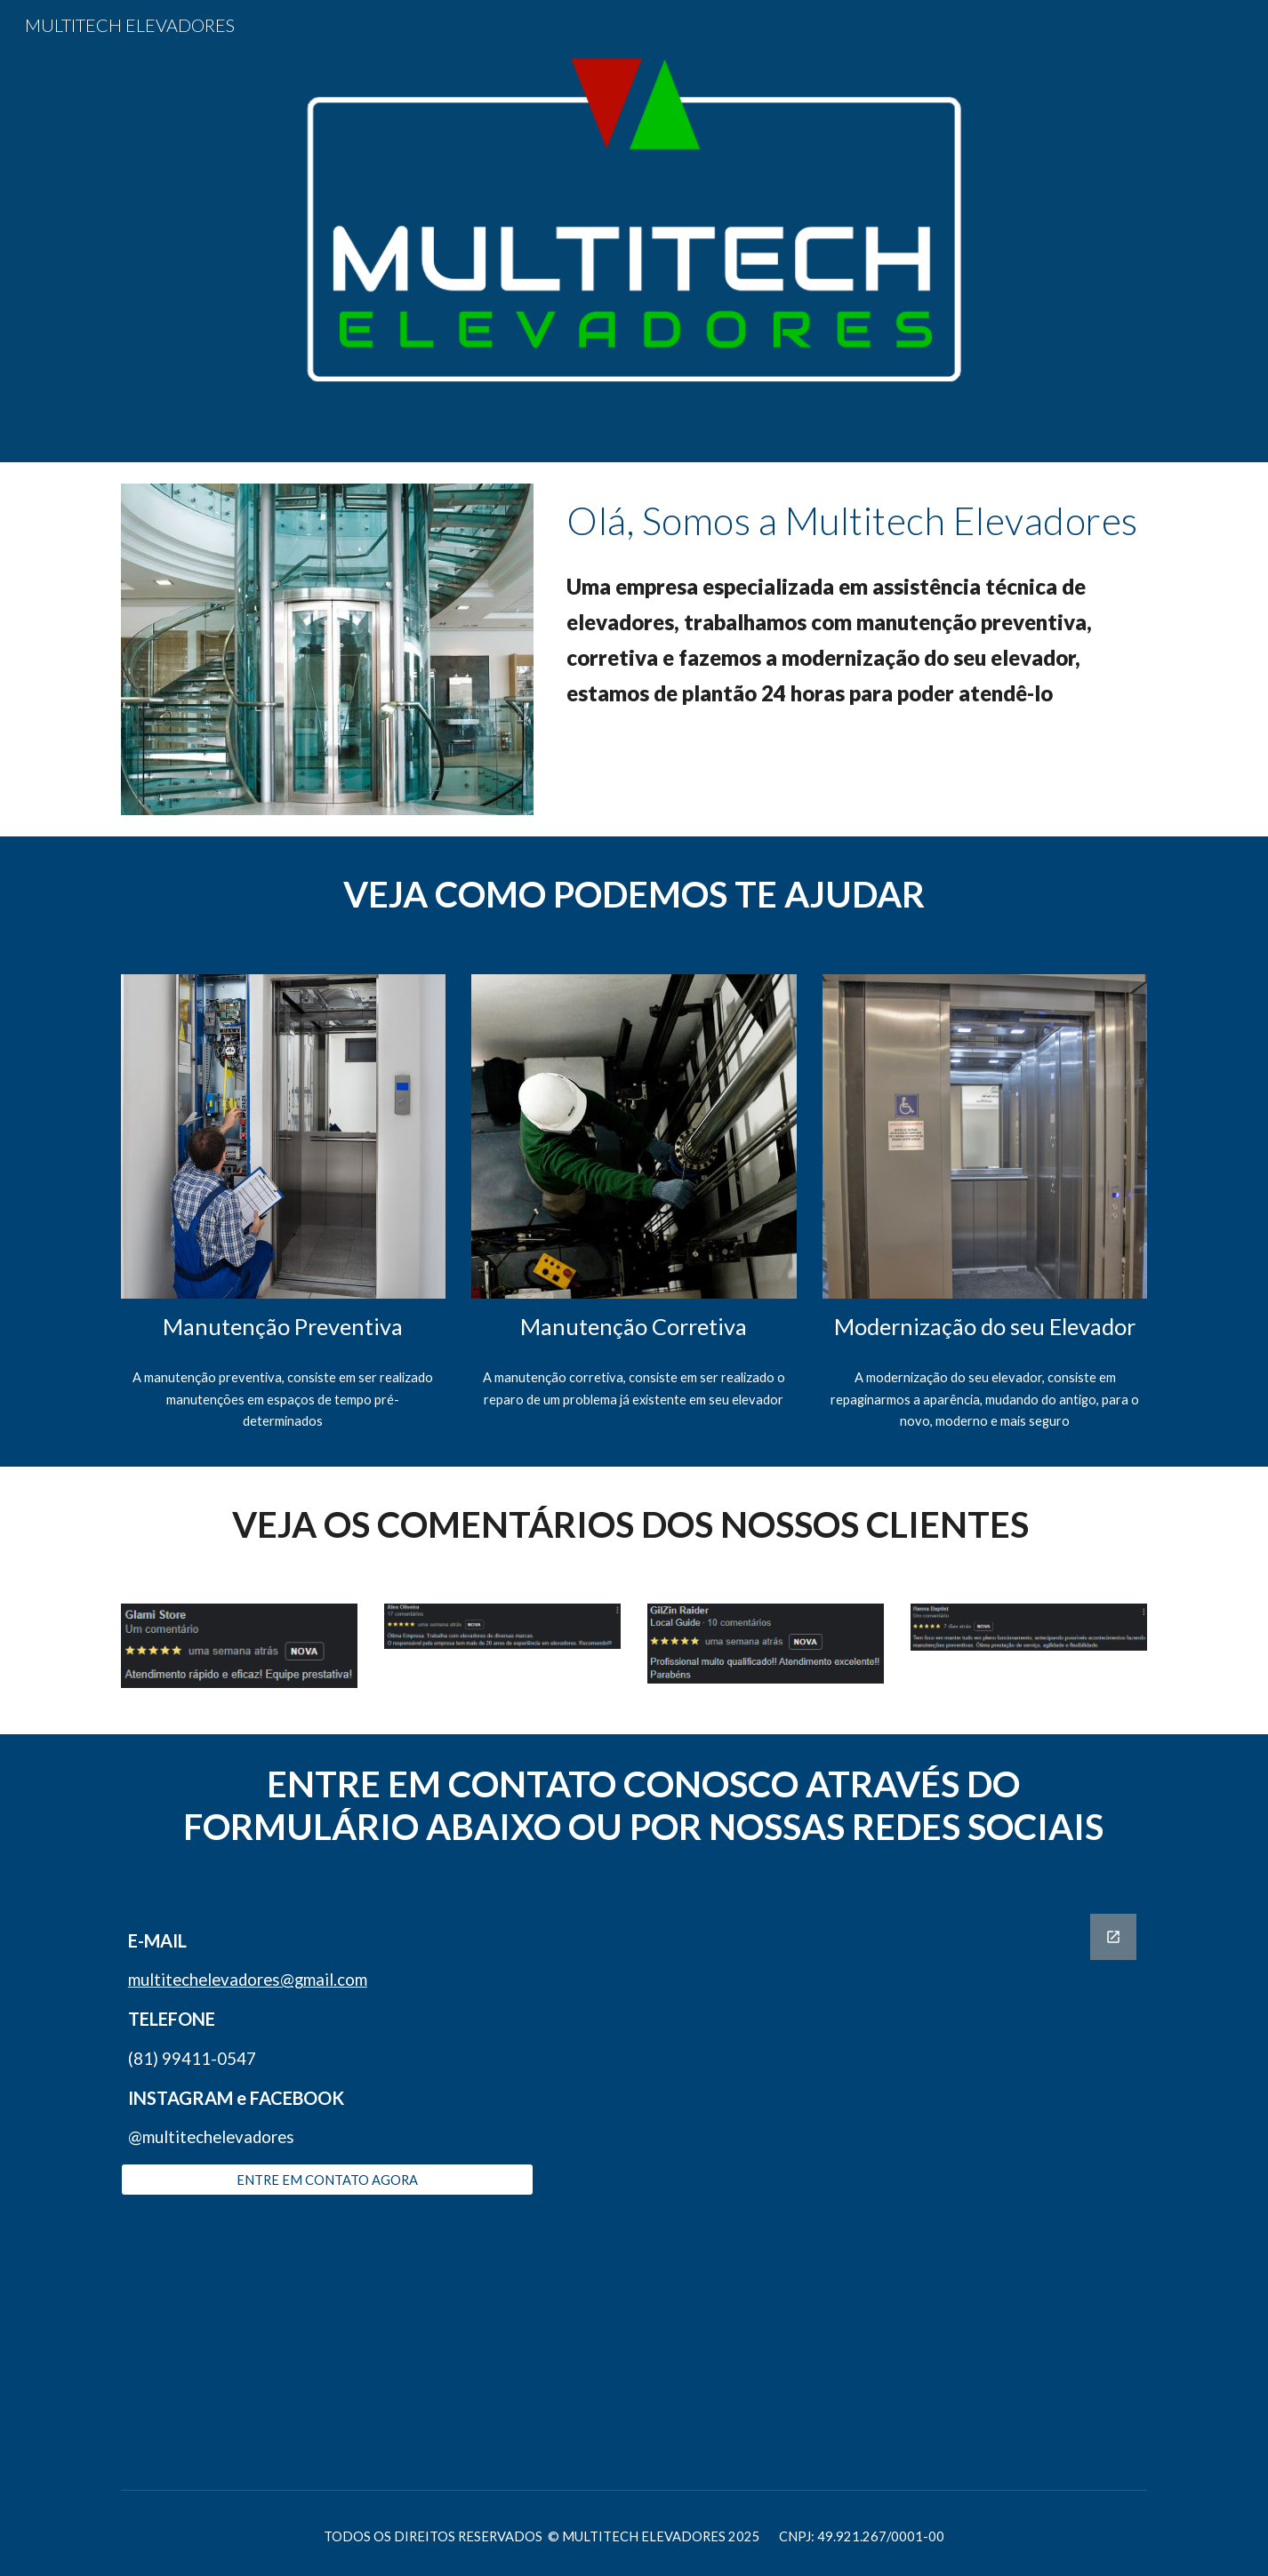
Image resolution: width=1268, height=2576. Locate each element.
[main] (853, 520)
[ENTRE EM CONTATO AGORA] (327, 2179)
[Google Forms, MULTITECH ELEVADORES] (853, 2187)
